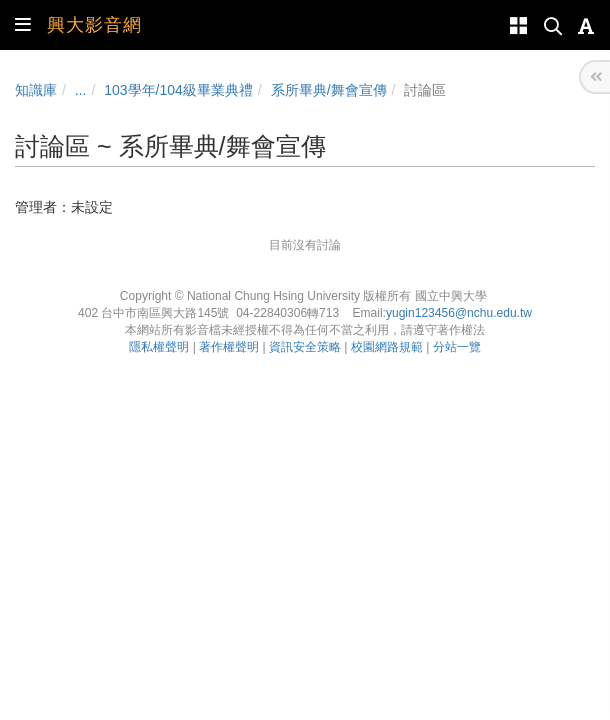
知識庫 (36, 90)
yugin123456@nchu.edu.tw (459, 313)
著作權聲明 (229, 347)
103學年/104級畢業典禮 (178, 90)
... (81, 90)
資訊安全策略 (305, 347)
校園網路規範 (387, 347)
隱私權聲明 (159, 347)
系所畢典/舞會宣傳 (329, 90)
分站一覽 (457, 347)
